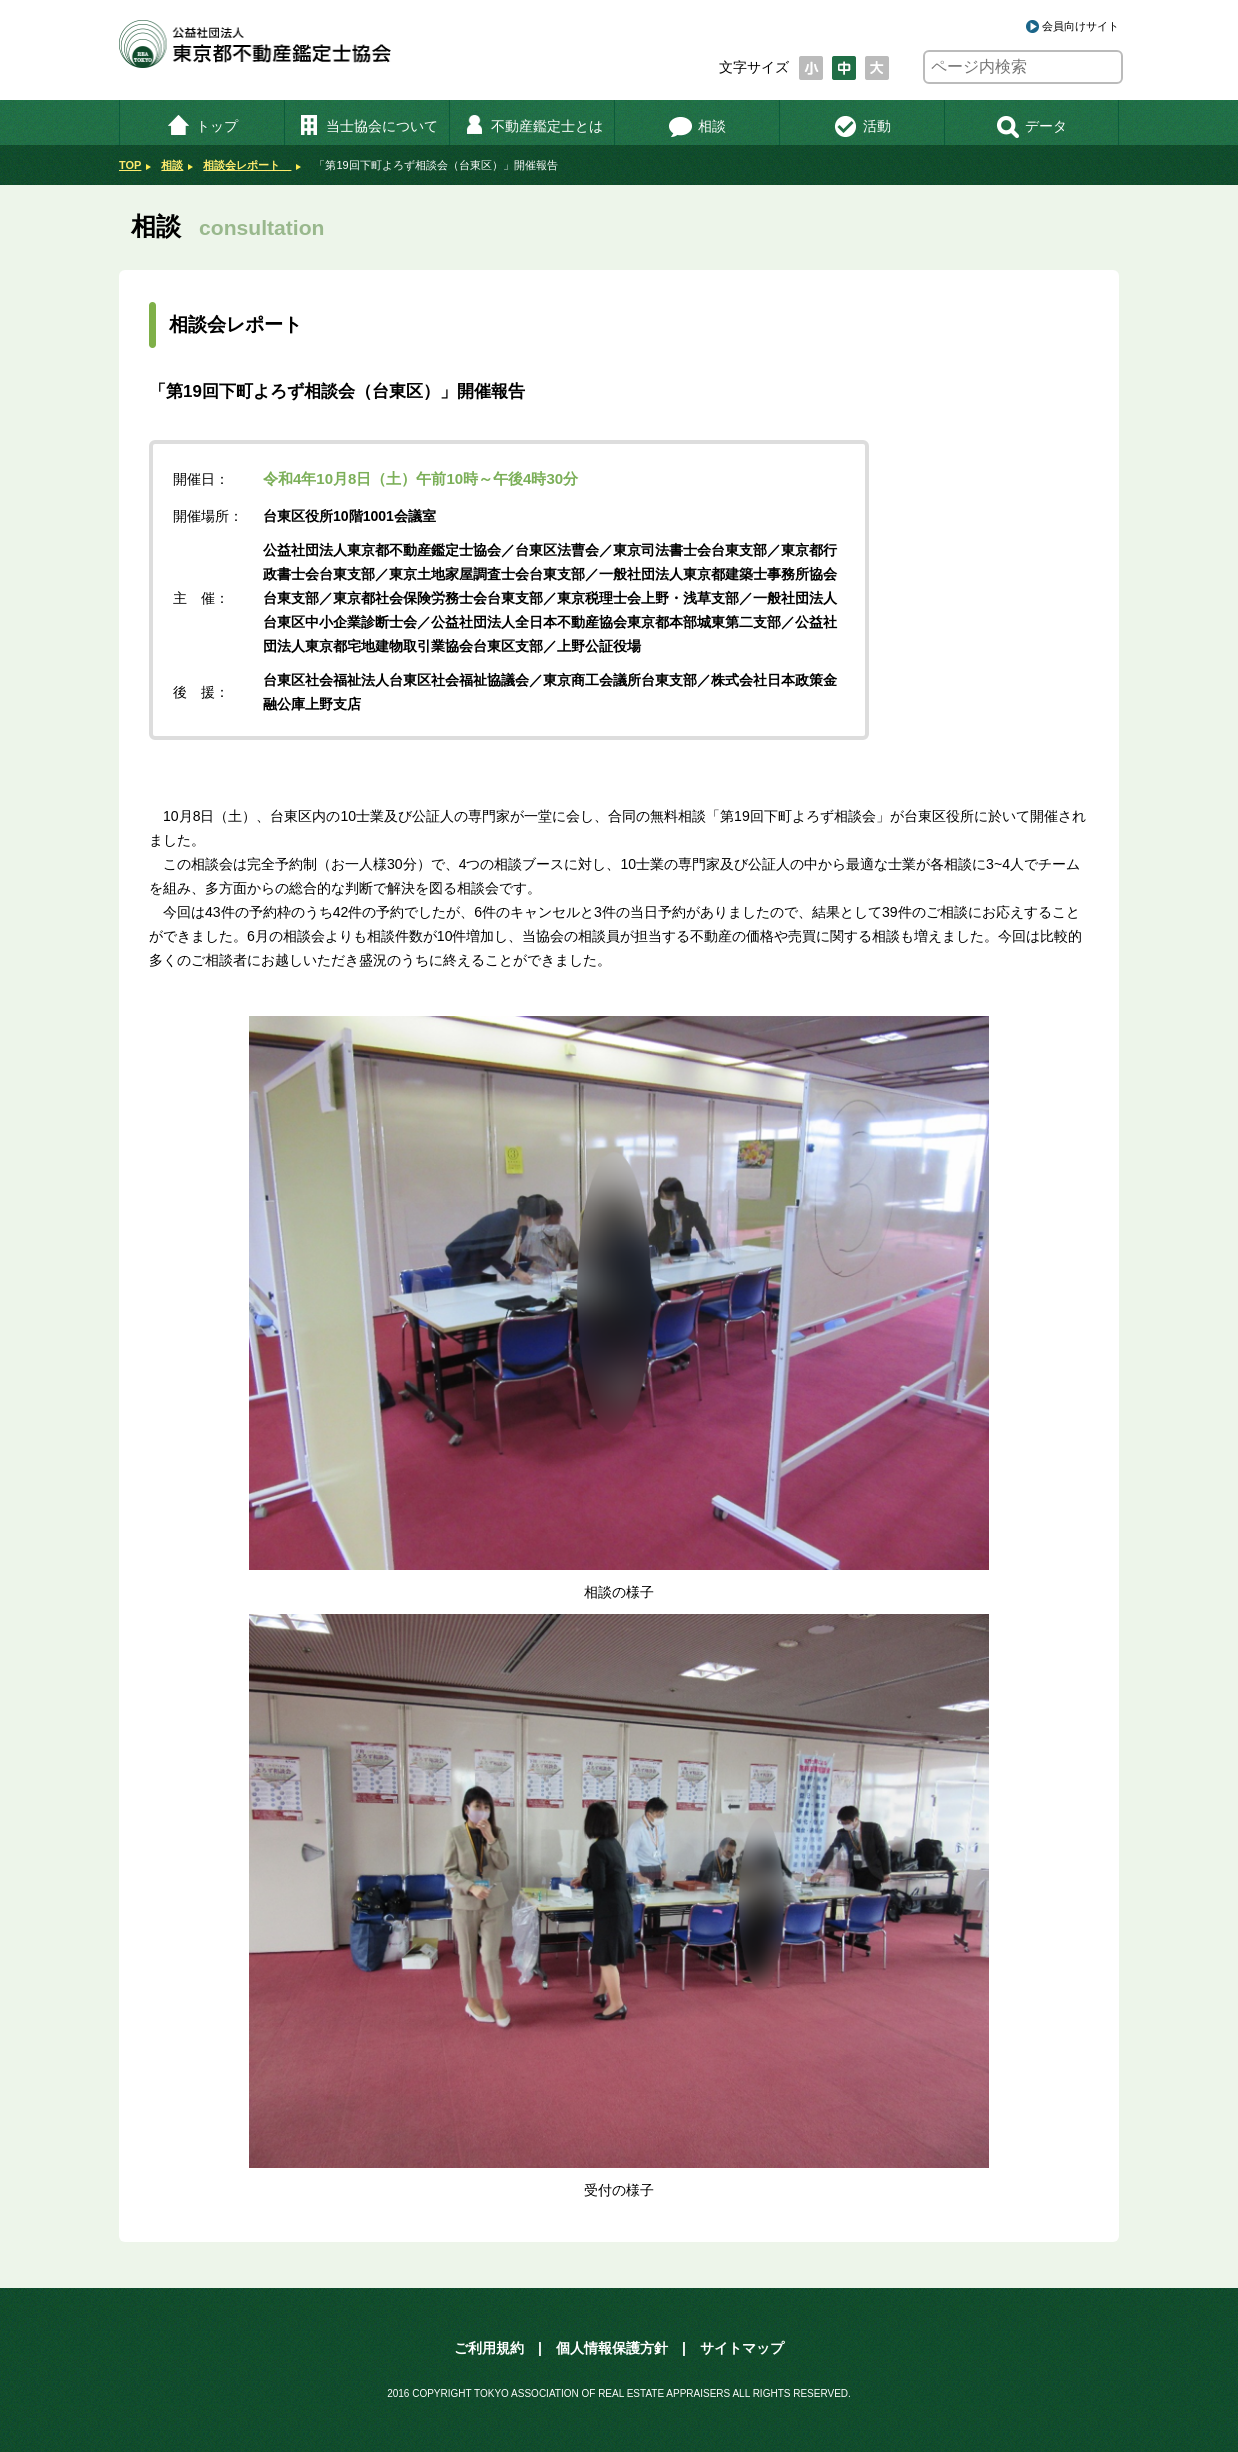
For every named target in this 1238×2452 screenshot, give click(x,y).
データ (1031, 126)
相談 (697, 126)
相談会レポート (247, 165)
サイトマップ (742, 2348)
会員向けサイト (1080, 26)
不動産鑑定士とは (532, 126)
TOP (130, 165)
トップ (202, 126)
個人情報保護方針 (612, 2348)
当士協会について (367, 126)
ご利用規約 (489, 2348)
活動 (862, 126)
